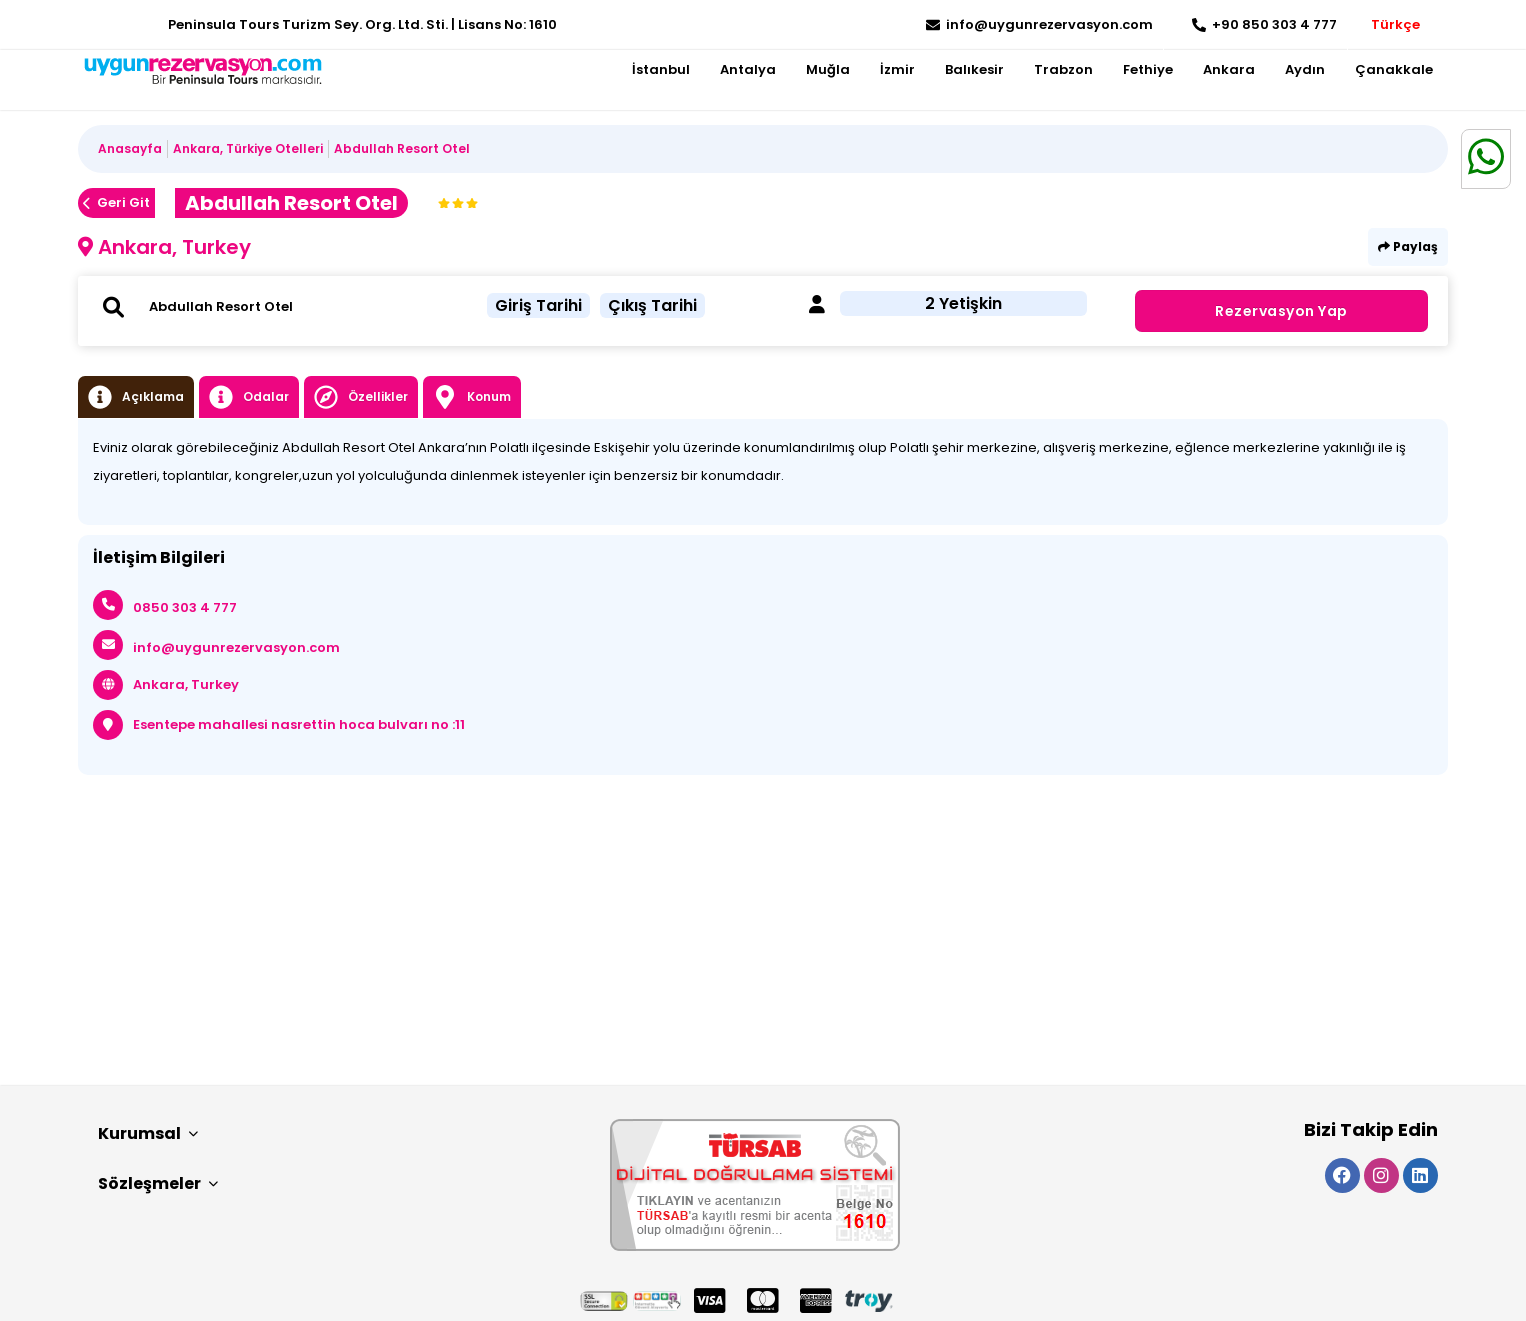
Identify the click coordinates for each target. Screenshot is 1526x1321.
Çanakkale (1394, 69)
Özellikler (361, 397)
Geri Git (116, 202)
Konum (472, 397)
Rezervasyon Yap (1281, 311)
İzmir (897, 69)
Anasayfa (130, 148)
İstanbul (661, 69)
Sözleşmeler (158, 1183)
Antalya (748, 69)
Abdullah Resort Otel (402, 148)
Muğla (828, 69)
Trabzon (1063, 69)
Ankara (1229, 69)
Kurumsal (148, 1133)
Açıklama (136, 397)
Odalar (249, 397)
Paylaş (1408, 246)
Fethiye (1148, 69)
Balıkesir (974, 69)
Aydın (1305, 69)
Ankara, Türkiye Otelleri (248, 148)
